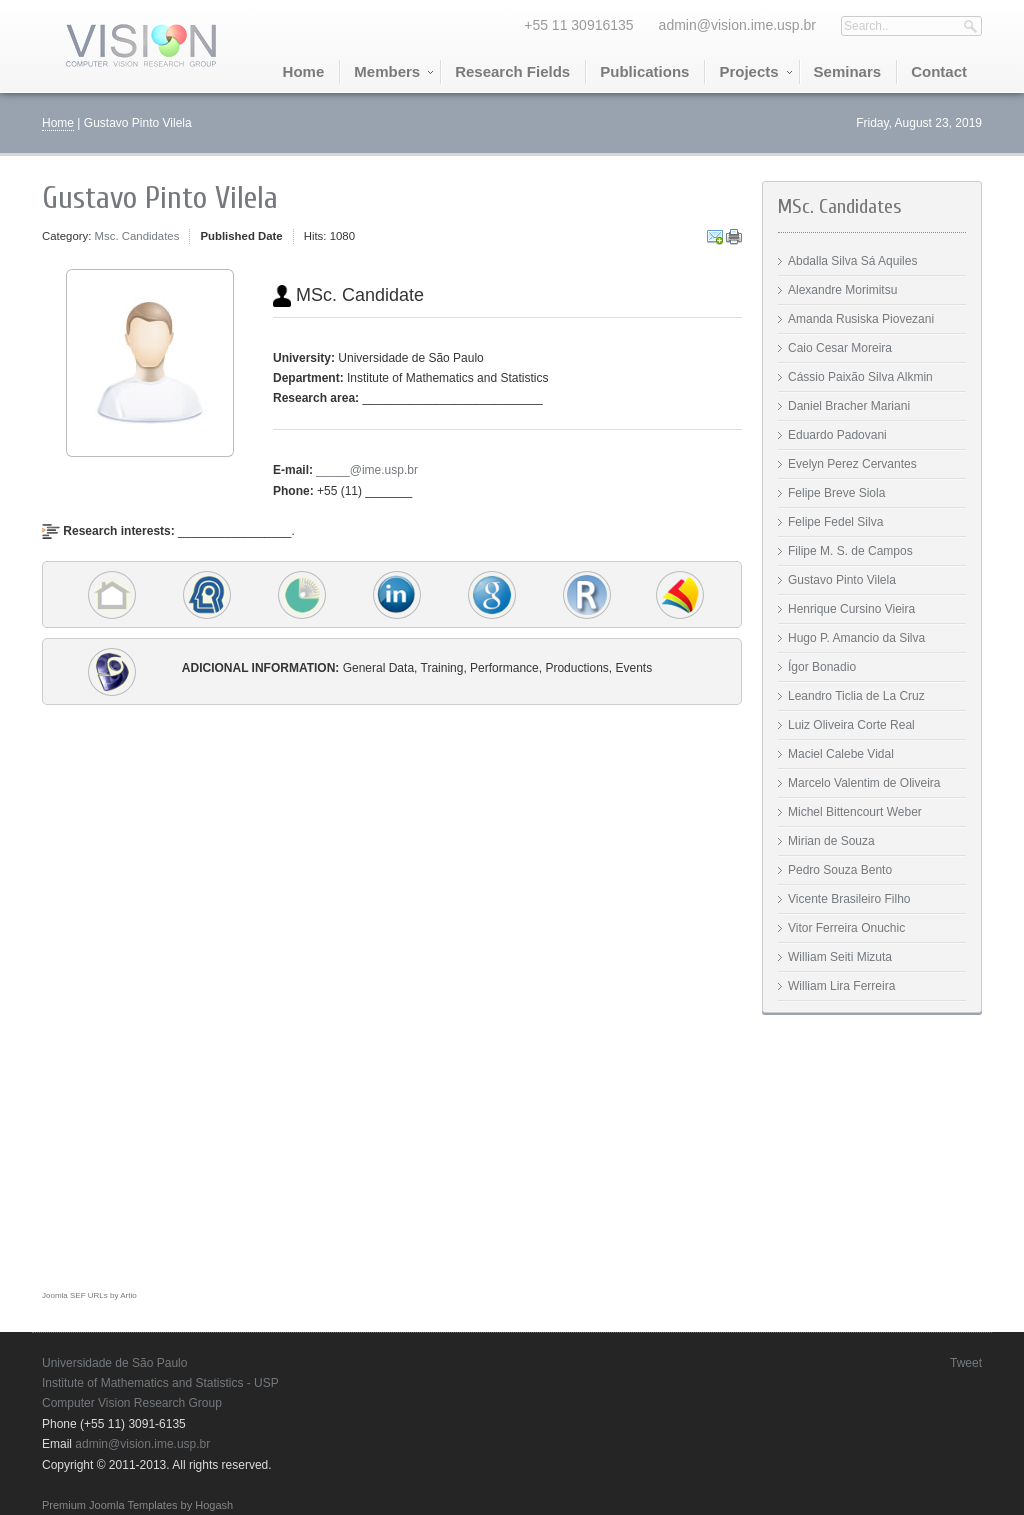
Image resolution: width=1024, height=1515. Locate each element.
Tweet (966, 1363)
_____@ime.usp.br (367, 470)
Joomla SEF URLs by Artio (89, 1295)
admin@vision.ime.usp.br (737, 25)
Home (58, 123)
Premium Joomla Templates (110, 1505)
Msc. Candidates (137, 236)
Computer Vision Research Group (132, 1403)
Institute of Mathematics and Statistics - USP (160, 1383)
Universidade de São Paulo (114, 1363)
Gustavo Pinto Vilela (160, 198)
